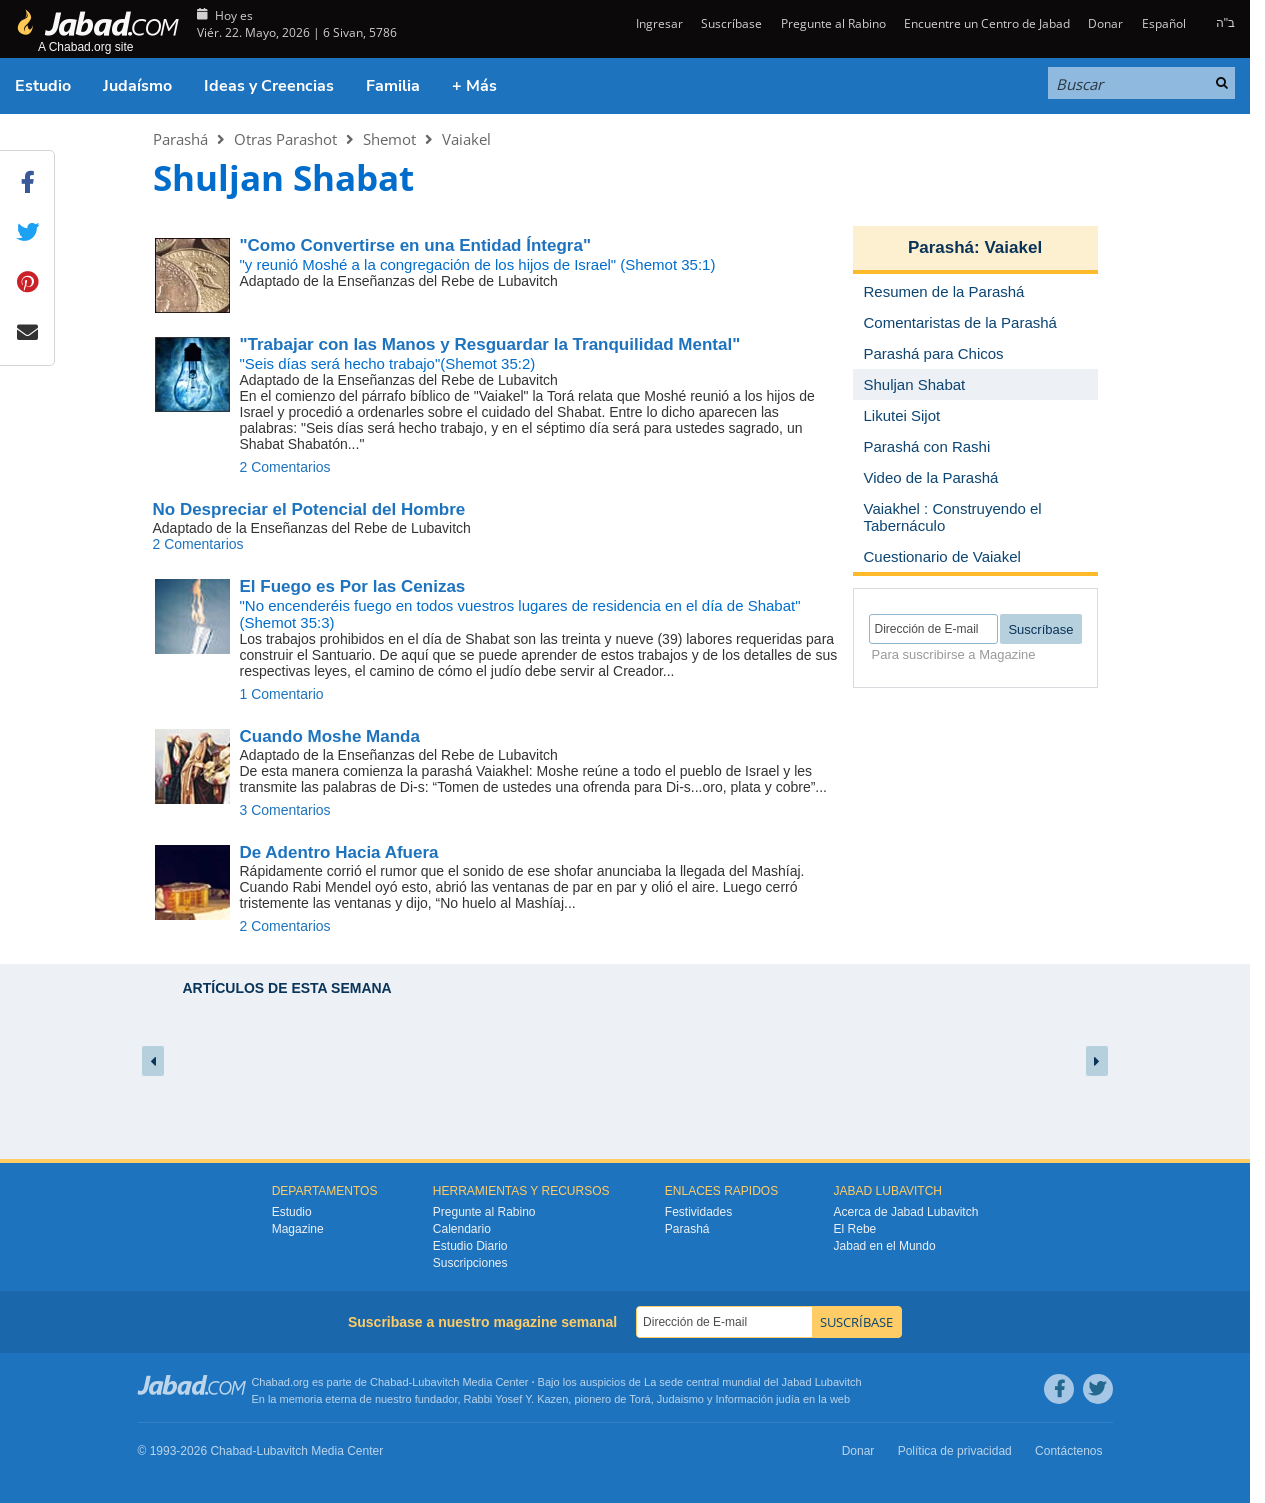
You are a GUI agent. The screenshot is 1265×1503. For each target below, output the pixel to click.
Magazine (298, 1229)
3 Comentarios (285, 810)
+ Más (474, 86)
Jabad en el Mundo (885, 1246)
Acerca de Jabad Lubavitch (906, 1212)
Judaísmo (137, 86)
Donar (1105, 23)
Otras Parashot (285, 139)
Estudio (43, 86)
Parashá (180, 139)
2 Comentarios (285, 467)
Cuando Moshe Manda (330, 736)
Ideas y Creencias (269, 86)
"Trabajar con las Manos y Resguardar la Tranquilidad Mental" (490, 344)
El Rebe (855, 1229)
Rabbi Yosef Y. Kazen (516, 1399)
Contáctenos (1068, 1451)
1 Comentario (282, 694)
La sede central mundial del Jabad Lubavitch (753, 1382)
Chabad (389, 1382)
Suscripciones (470, 1263)
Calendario (462, 1229)
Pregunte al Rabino (833, 23)
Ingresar (658, 23)
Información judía (759, 1399)
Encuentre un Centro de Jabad (987, 23)
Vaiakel (466, 139)
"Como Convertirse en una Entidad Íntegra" (415, 245)
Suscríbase (731, 23)
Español (1164, 23)
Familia (393, 86)
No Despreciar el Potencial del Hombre (309, 509)
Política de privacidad (955, 1451)
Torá (639, 1399)
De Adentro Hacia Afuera (339, 852)
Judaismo (680, 1399)
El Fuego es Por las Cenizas (353, 586)
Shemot (389, 139)
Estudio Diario (470, 1246)
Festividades (698, 1212)
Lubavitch (435, 1382)
